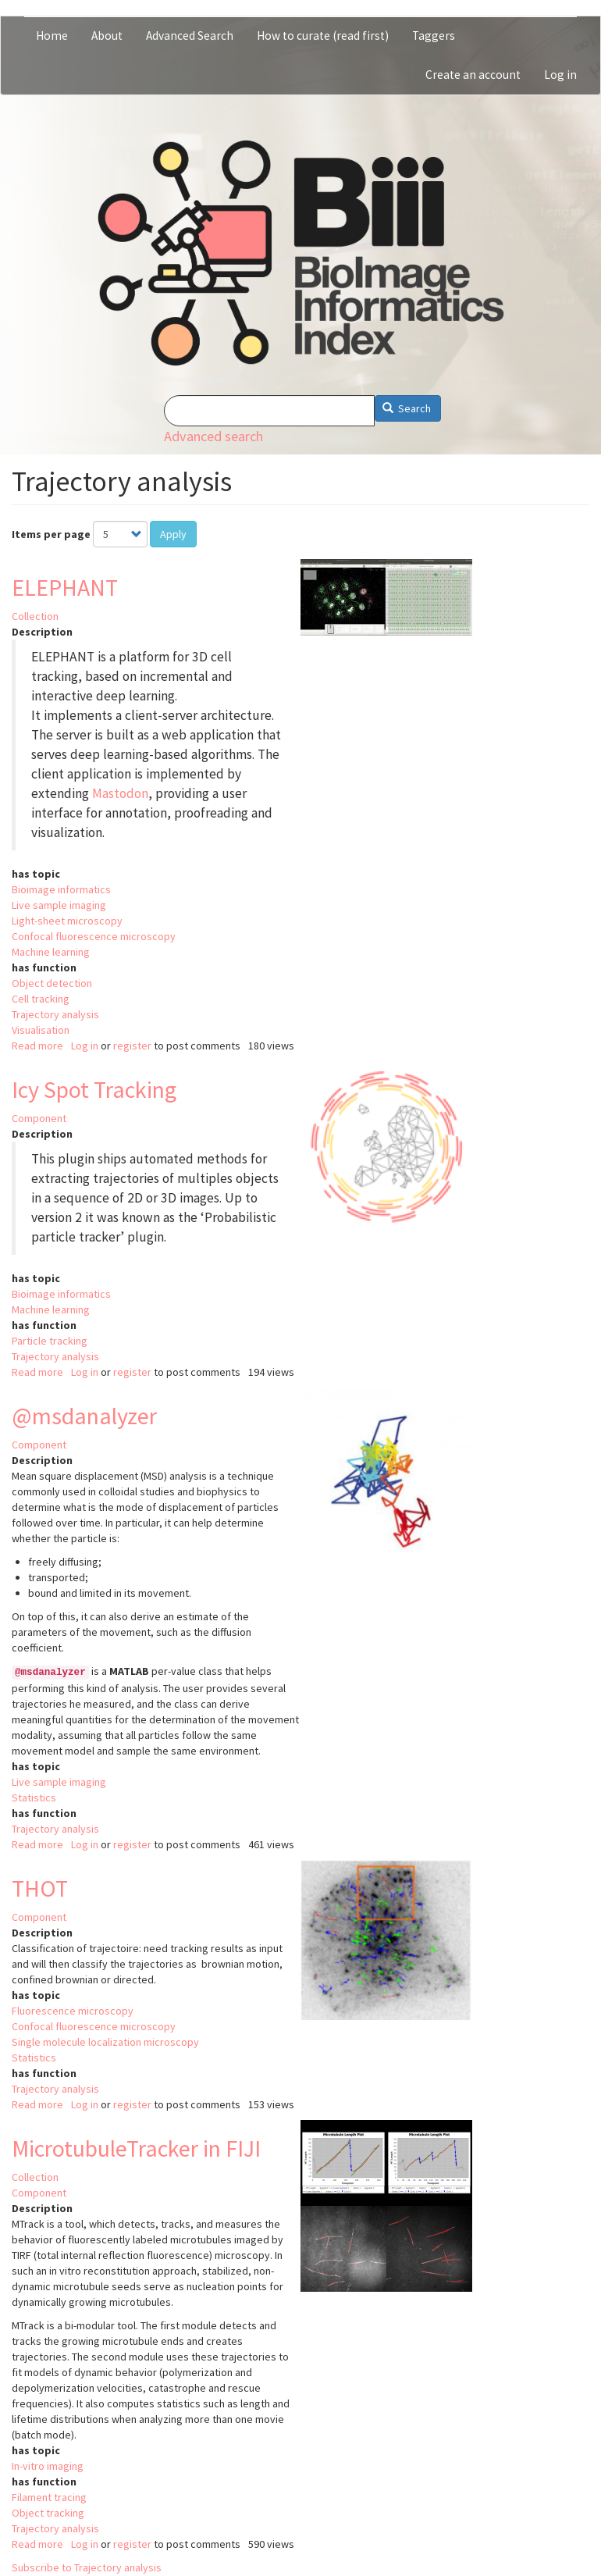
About (107, 35)
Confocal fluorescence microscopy (94, 936)
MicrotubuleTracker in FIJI (136, 2148)
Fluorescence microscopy (72, 2011)
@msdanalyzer (84, 1416)
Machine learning (51, 952)
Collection (35, 616)
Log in (560, 74)
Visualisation (40, 1030)
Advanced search (213, 436)
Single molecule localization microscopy (105, 2042)
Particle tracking (49, 1341)
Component (39, 1118)
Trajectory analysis (55, 1014)
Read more (37, 1046)
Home (52, 35)
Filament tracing (49, 2497)
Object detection (52, 983)
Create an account (473, 74)
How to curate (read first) (323, 35)
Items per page (51, 534)
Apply (173, 534)
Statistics (34, 1797)
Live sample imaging (59, 905)
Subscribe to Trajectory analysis (87, 2567)
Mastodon (120, 793)
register (132, 1046)
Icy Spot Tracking (94, 1089)
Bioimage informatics (61, 889)
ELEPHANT (65, 587)
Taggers (433, 35)
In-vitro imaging (48, 2466)
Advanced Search (189, 35)
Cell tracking (40, 999)
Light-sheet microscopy (67, 921)
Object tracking (48, 2513)
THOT (40, 1888)
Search (407, 408)
